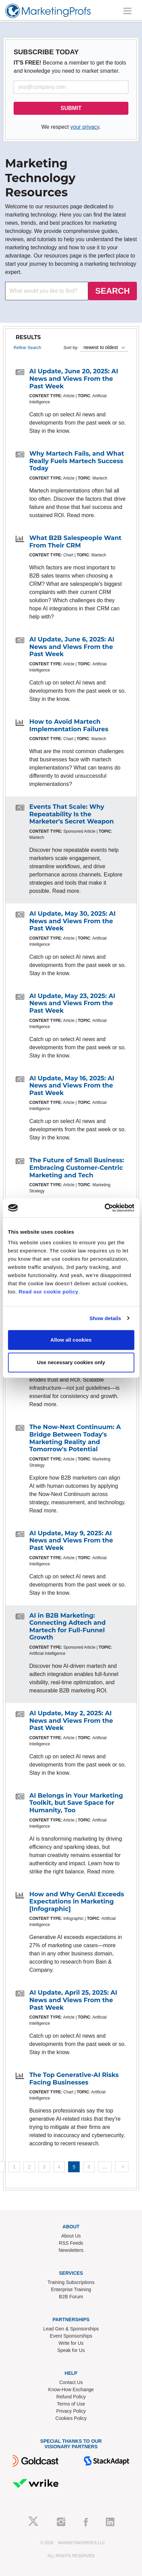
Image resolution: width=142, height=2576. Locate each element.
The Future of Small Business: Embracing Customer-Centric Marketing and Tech (76, 1168)
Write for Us (71, 2343)
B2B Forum (71, 2296)
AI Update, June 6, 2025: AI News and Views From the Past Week (71, 647)
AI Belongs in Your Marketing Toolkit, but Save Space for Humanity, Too (76, 1803)
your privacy (84, 127)
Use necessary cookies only (71, 1362)
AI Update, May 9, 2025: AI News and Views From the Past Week (71, 1540)
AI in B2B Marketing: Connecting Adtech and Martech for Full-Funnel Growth (67, 1627)
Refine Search (27, 347)
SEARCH (112, 290)
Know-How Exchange (71, 2389)
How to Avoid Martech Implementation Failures (68, 725)
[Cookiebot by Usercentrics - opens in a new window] (104, 1207)
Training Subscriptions (71, 2282)
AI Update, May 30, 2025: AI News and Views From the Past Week (72, 921)
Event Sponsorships (71, 2336)
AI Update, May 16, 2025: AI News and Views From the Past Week (71, 1086)
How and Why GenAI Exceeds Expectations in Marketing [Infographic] (76, 1902)
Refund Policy (70, 2396)
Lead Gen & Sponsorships (71, 2328)
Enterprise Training (71, 2289)
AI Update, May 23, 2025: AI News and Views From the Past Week (72, 1003)
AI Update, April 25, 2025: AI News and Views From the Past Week (73, 2000)
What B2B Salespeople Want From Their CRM (75, 541)
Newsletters (71, 2250)
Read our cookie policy (48, 1291)
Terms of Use (71, 2404)
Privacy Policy (71, 2411)
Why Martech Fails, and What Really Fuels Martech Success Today (76, 461)
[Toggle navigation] (127, 10)
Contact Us (71, 2382)
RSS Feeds (71, 2243)
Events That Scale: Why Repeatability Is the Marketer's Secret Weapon (71, 814)
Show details (105, 1318)
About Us (71, 2236)
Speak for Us (71, 2350)
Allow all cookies (71, 1340)
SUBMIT (71, 108)
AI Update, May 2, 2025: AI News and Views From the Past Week (71, 1720)
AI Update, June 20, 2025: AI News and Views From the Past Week (73, 379)
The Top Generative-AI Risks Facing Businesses (74, 2078)
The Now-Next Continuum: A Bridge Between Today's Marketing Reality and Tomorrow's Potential (75, 1438)
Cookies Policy (71, 2418)
